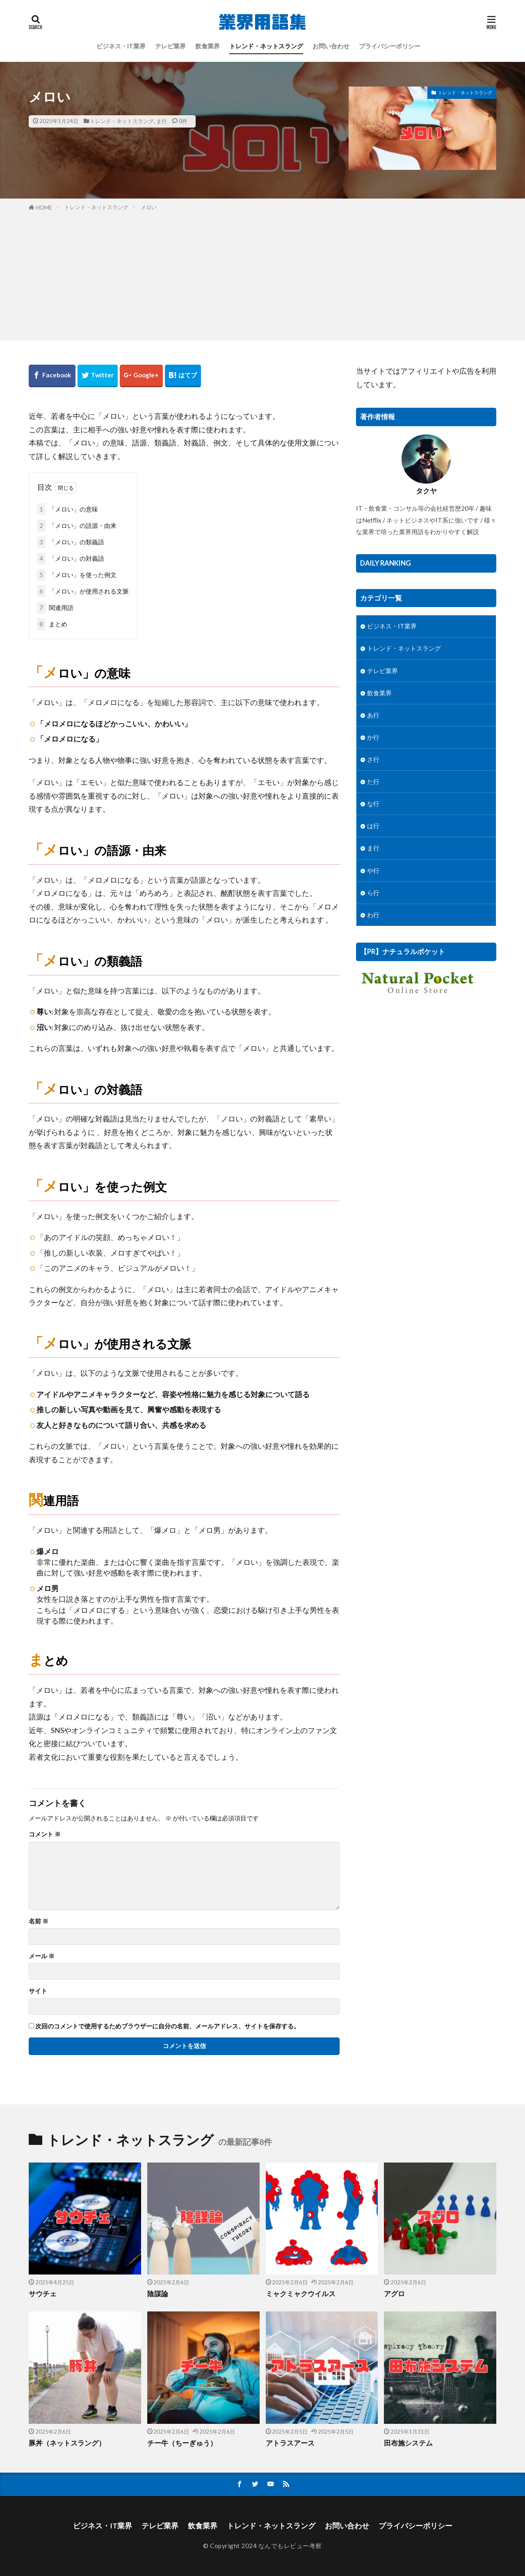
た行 (373, 781)
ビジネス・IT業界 (121, 46)
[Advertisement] (262, 274)
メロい (149, 207)
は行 (373, 825)
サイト (38, 1991)
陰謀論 (157, 2294)
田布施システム (408, 2443)
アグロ (394, 2294)
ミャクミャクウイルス (301, 2294)
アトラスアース (290, 2443)
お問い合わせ (331, 46)
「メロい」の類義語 (70, 542)
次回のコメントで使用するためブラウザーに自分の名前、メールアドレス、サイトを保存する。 (167, 2026)
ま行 (161, 121)
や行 (373, 870)
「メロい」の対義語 (70, 558)
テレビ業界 (170, 46)
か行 (373, 737)
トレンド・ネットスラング (266, 46)
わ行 (373, 914)
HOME (44, 207)
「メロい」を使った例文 (76, 575)
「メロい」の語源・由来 (76, 526)
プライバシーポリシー (389, 46)
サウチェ (43, 2294)
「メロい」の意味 (67, 509)
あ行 (373, 715)
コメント (45, 1834)
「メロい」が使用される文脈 (83, 591)
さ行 (373, 759)
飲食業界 (207, 46)
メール (42, 1956)
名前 (38, 1921)
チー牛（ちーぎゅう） (182, 2443)
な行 (373, 803)
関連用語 (55, 608)
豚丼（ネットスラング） (67, 2443)
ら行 (373, 892)
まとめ (52, 624)
